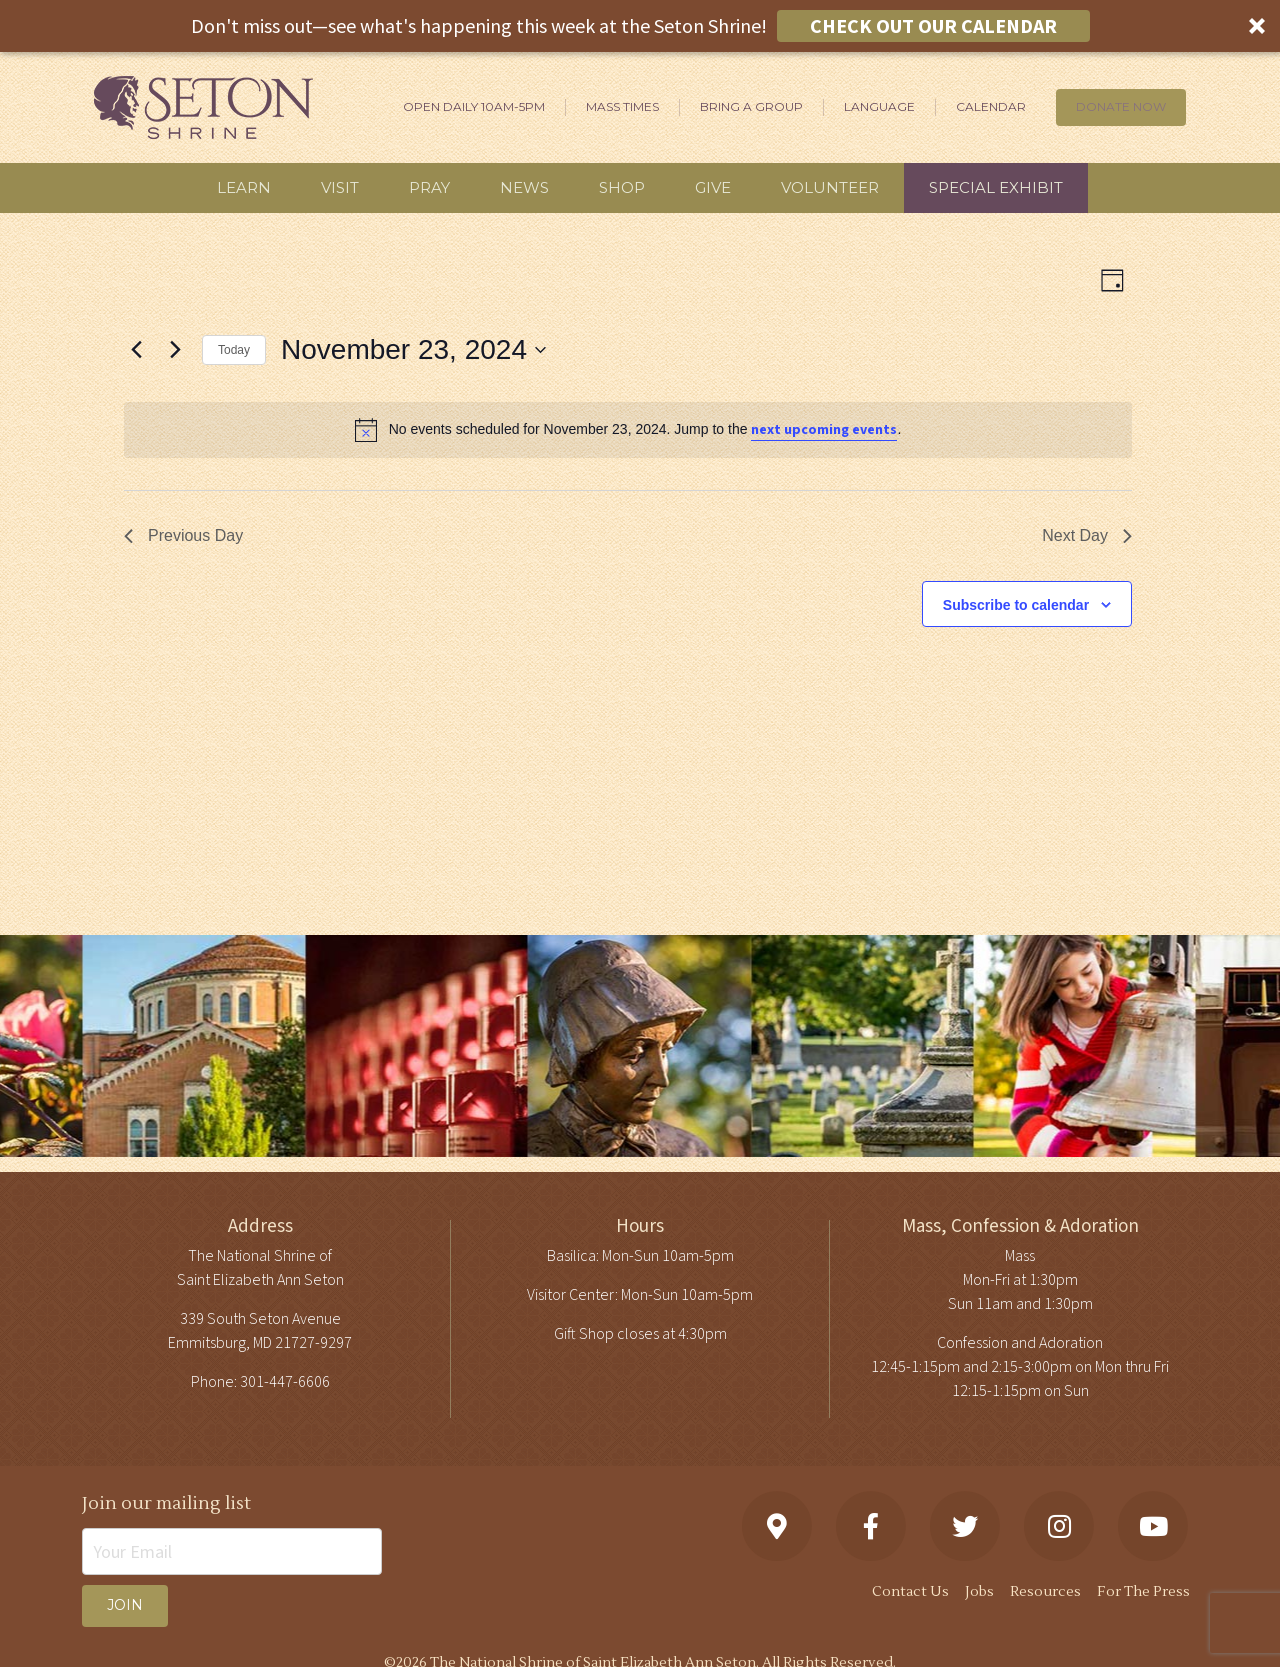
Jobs (979, 1592)
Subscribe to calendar (1016, 605)
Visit (340, 187)
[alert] (628, 430)
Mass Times (622, 106)
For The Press (1143, 1592)
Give (713, 187)
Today (234, 350)
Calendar (991, 106)
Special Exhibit (996, 187)
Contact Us (910, 1592)
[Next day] (175, 350)
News (524, 187)
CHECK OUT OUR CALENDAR (933, 25)
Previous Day (183, 535)
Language (879, 106)
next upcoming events (824, 430)
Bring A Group (751, 106)
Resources (1045, 1592)
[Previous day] (136, 350)
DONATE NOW (1121, 106)
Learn (244, 187)
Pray (429, 187)
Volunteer (830, 187)
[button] (640, 26)
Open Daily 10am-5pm (474, 106)
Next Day (1087, 535)
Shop (622, 187)
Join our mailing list (166, 1503)
